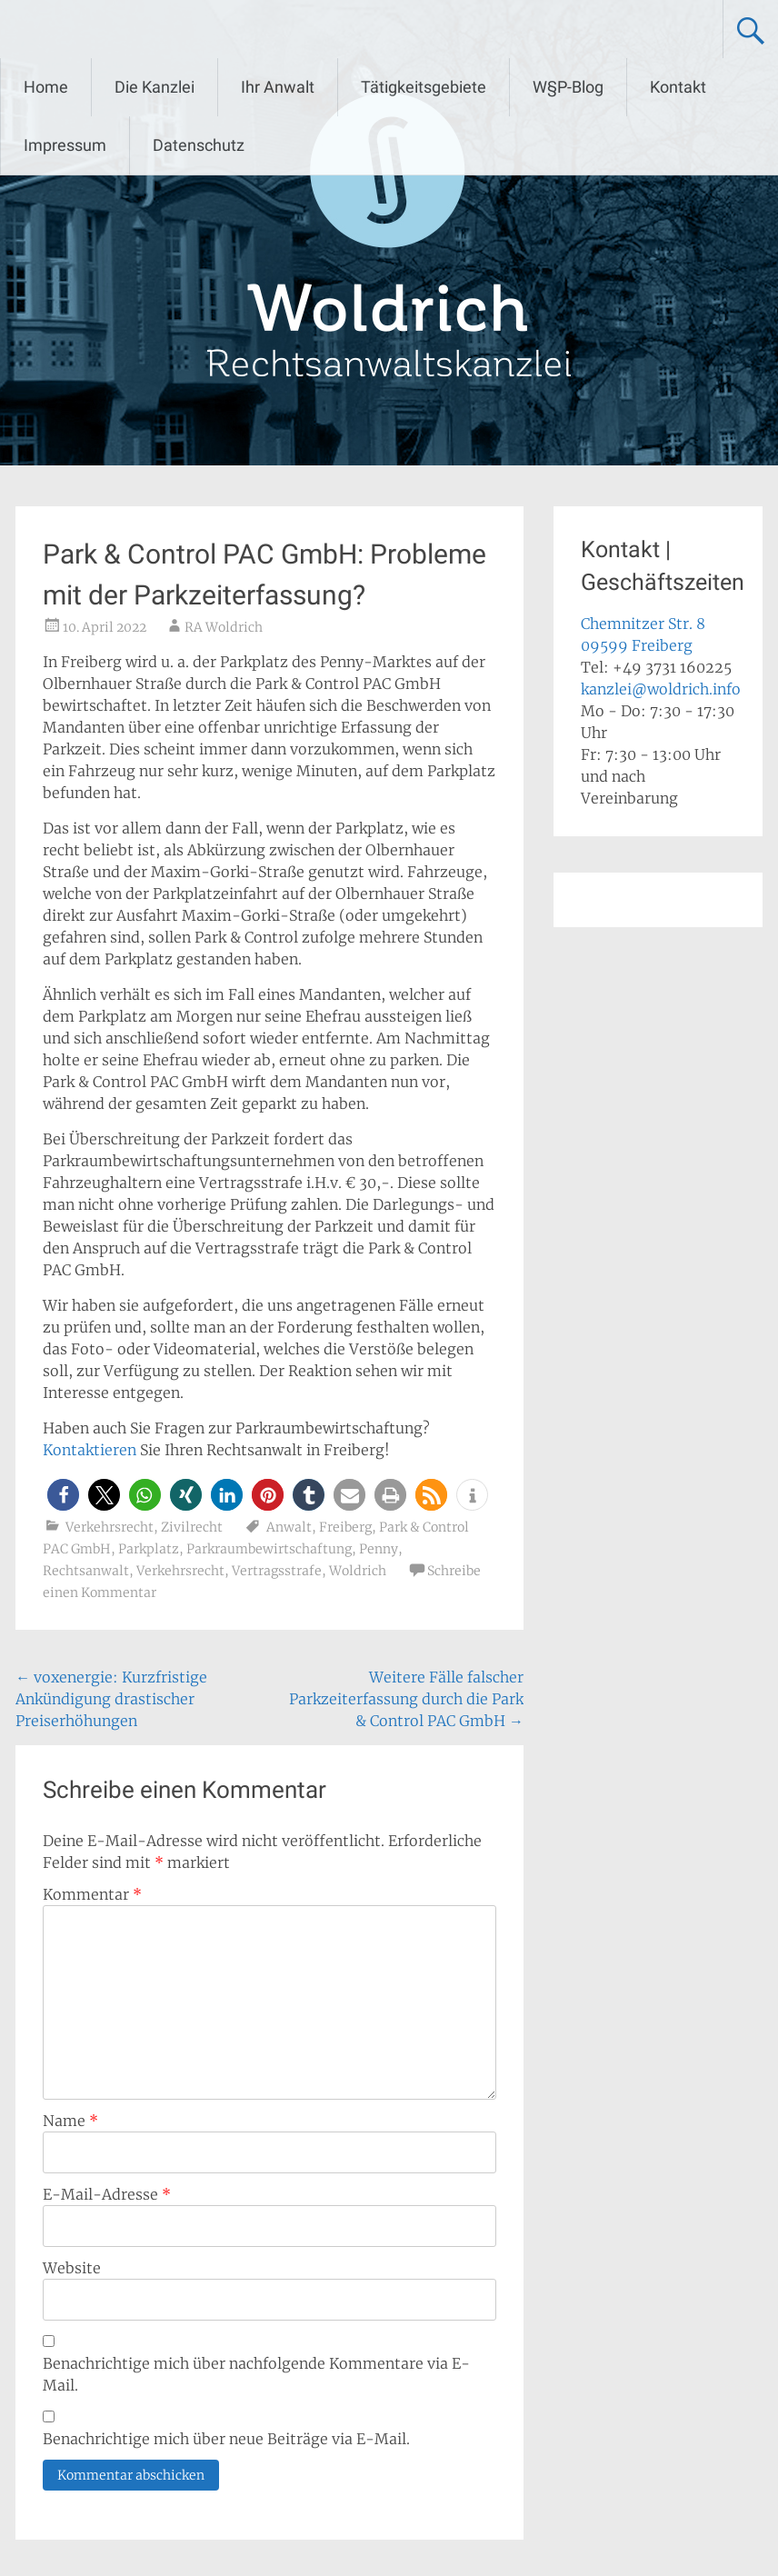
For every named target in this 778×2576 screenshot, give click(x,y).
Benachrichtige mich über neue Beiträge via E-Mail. (226, 2439)
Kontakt (678, 86)
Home (46, 86)
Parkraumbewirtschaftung (269, 1549)
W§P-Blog (568, 86)
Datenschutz (198, 145)
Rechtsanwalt (86, 1571)
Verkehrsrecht (109, 1527)
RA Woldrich (224, 627)
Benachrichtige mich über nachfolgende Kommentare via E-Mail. (256, 2374)
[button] (63, 1495)
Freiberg (345, 1527)
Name (70, 2121)
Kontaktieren (89, 1450)
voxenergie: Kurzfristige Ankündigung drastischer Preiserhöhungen (111, 1699)
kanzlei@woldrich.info (661, 689)
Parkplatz (148, 1549)
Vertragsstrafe (277, 1571)
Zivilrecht (192, 1527)
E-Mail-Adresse (107, 2194)
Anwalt (289, 1527)
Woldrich (357, 1571)
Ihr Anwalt (277, 86)
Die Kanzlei (154, 86)
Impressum (65, 145)
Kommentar (92, 1894)
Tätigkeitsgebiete (423, 86)
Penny (378, 1549)
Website (72, 2268)
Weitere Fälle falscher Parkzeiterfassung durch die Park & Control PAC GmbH (406, 1699)
